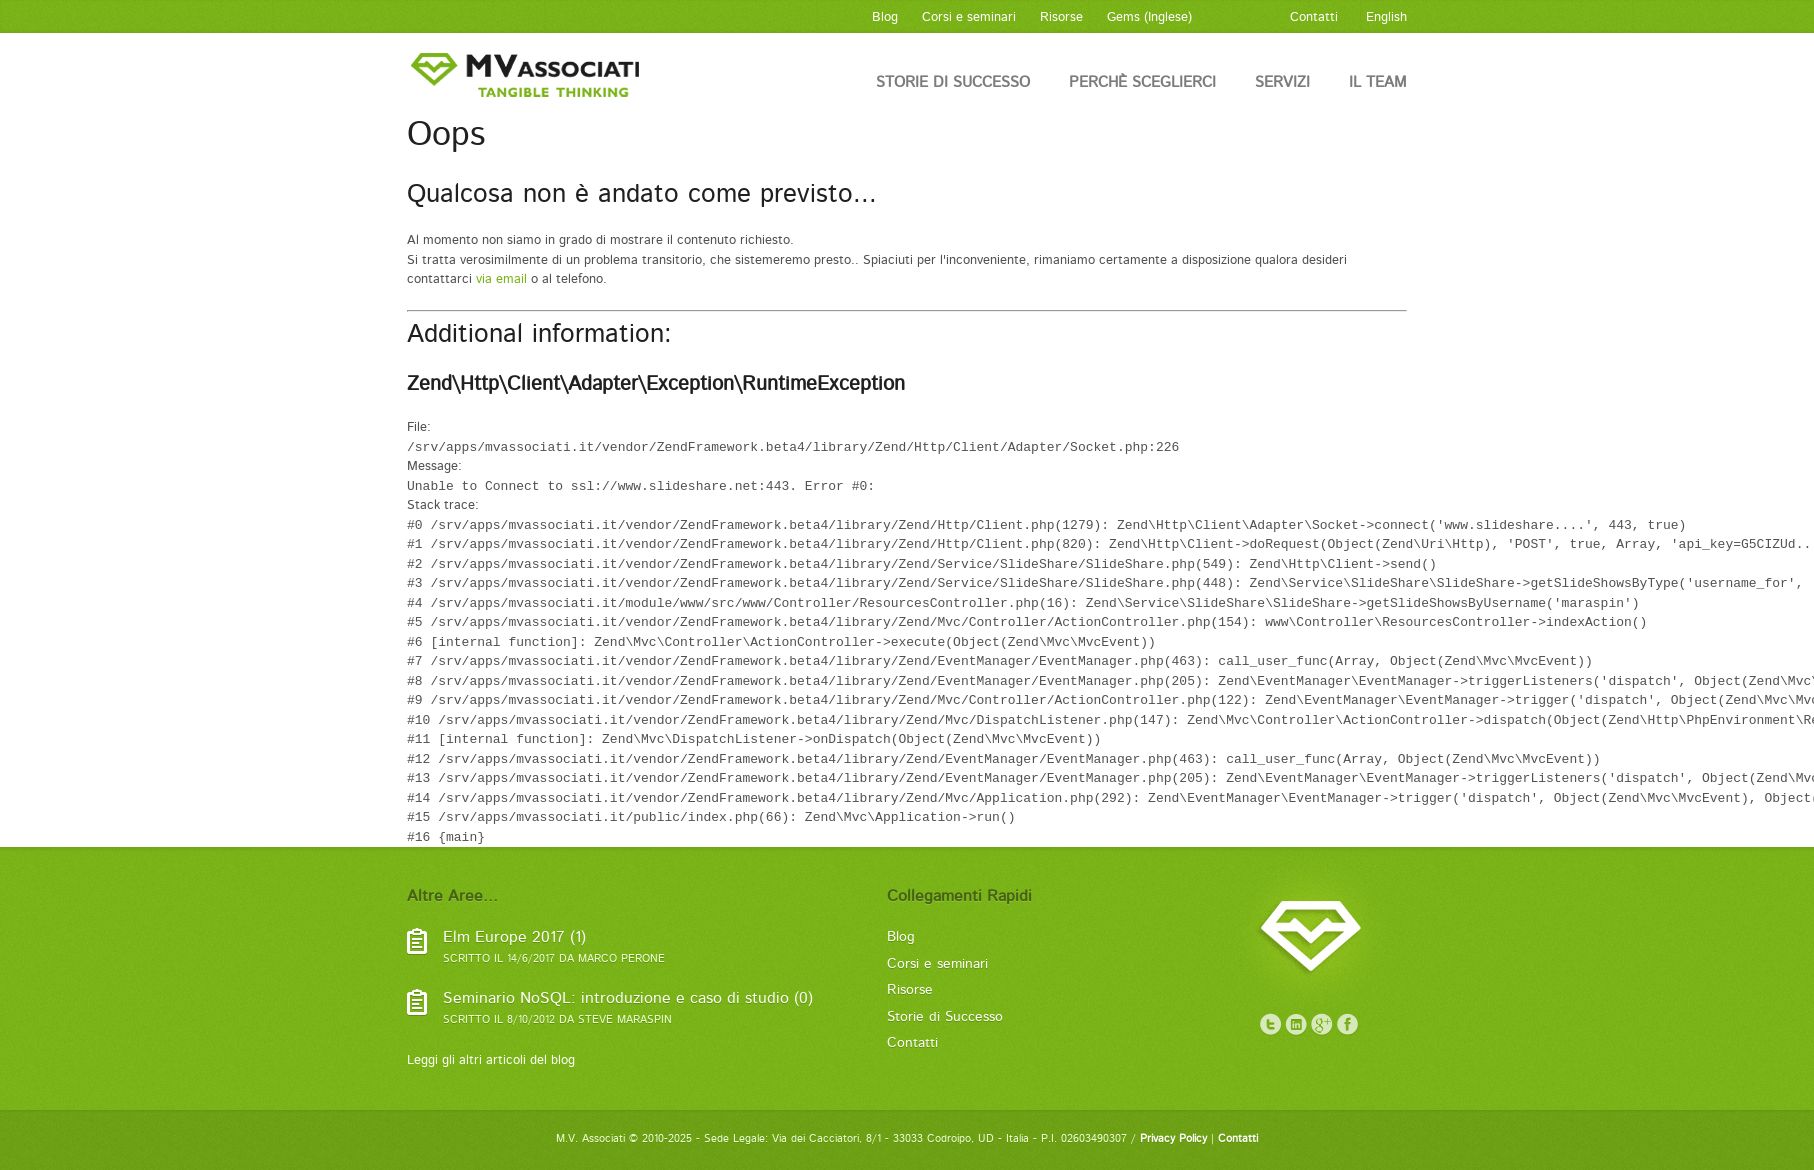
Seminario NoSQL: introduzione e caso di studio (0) (628, 998)
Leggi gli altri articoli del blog (491, 1060)
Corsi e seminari (937, 964)
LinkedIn (1296, 1025)
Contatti (912, 1043)
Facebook (1348, 1025)
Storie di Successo (953, 82)
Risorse (910, 990)
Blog (901, 937)
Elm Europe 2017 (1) (514, 937)
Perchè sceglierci (1142, 82)
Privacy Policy (1173, 1139)
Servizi (1282, 82)
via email (501, 279)
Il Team (1378, 82)
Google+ (1322, 1025)
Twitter (1270, 1025)
